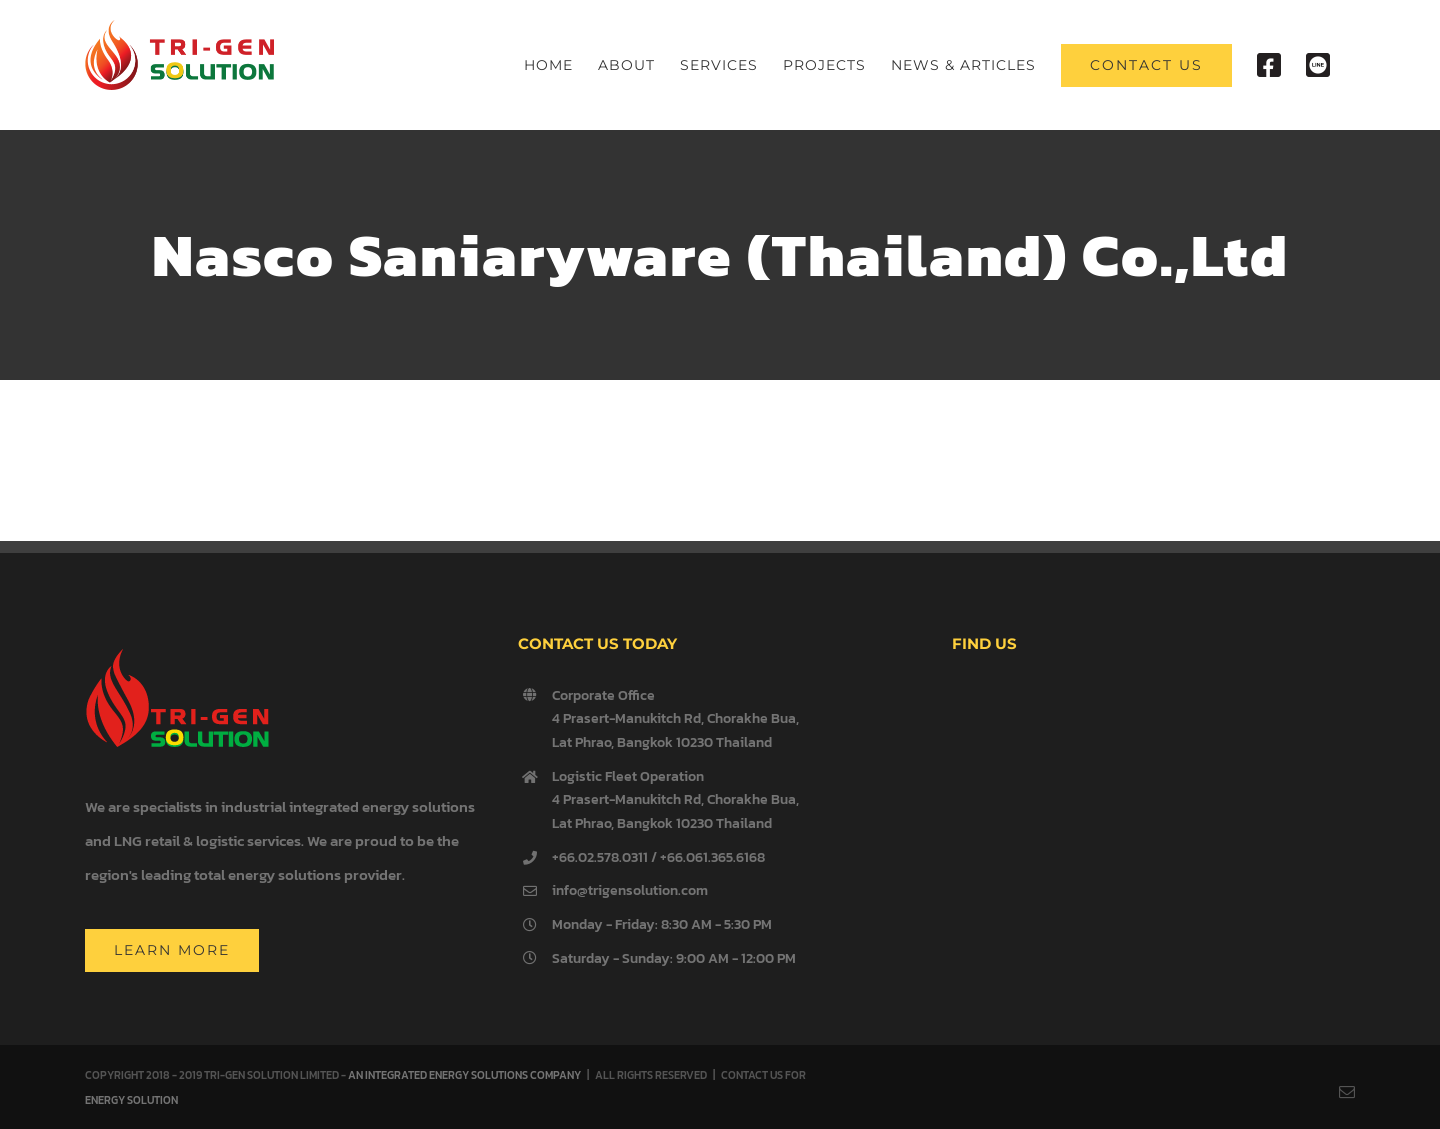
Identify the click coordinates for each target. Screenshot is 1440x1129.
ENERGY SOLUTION (131, 1100)
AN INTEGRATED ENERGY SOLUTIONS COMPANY (464, 1075)
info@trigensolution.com (630, 890)
